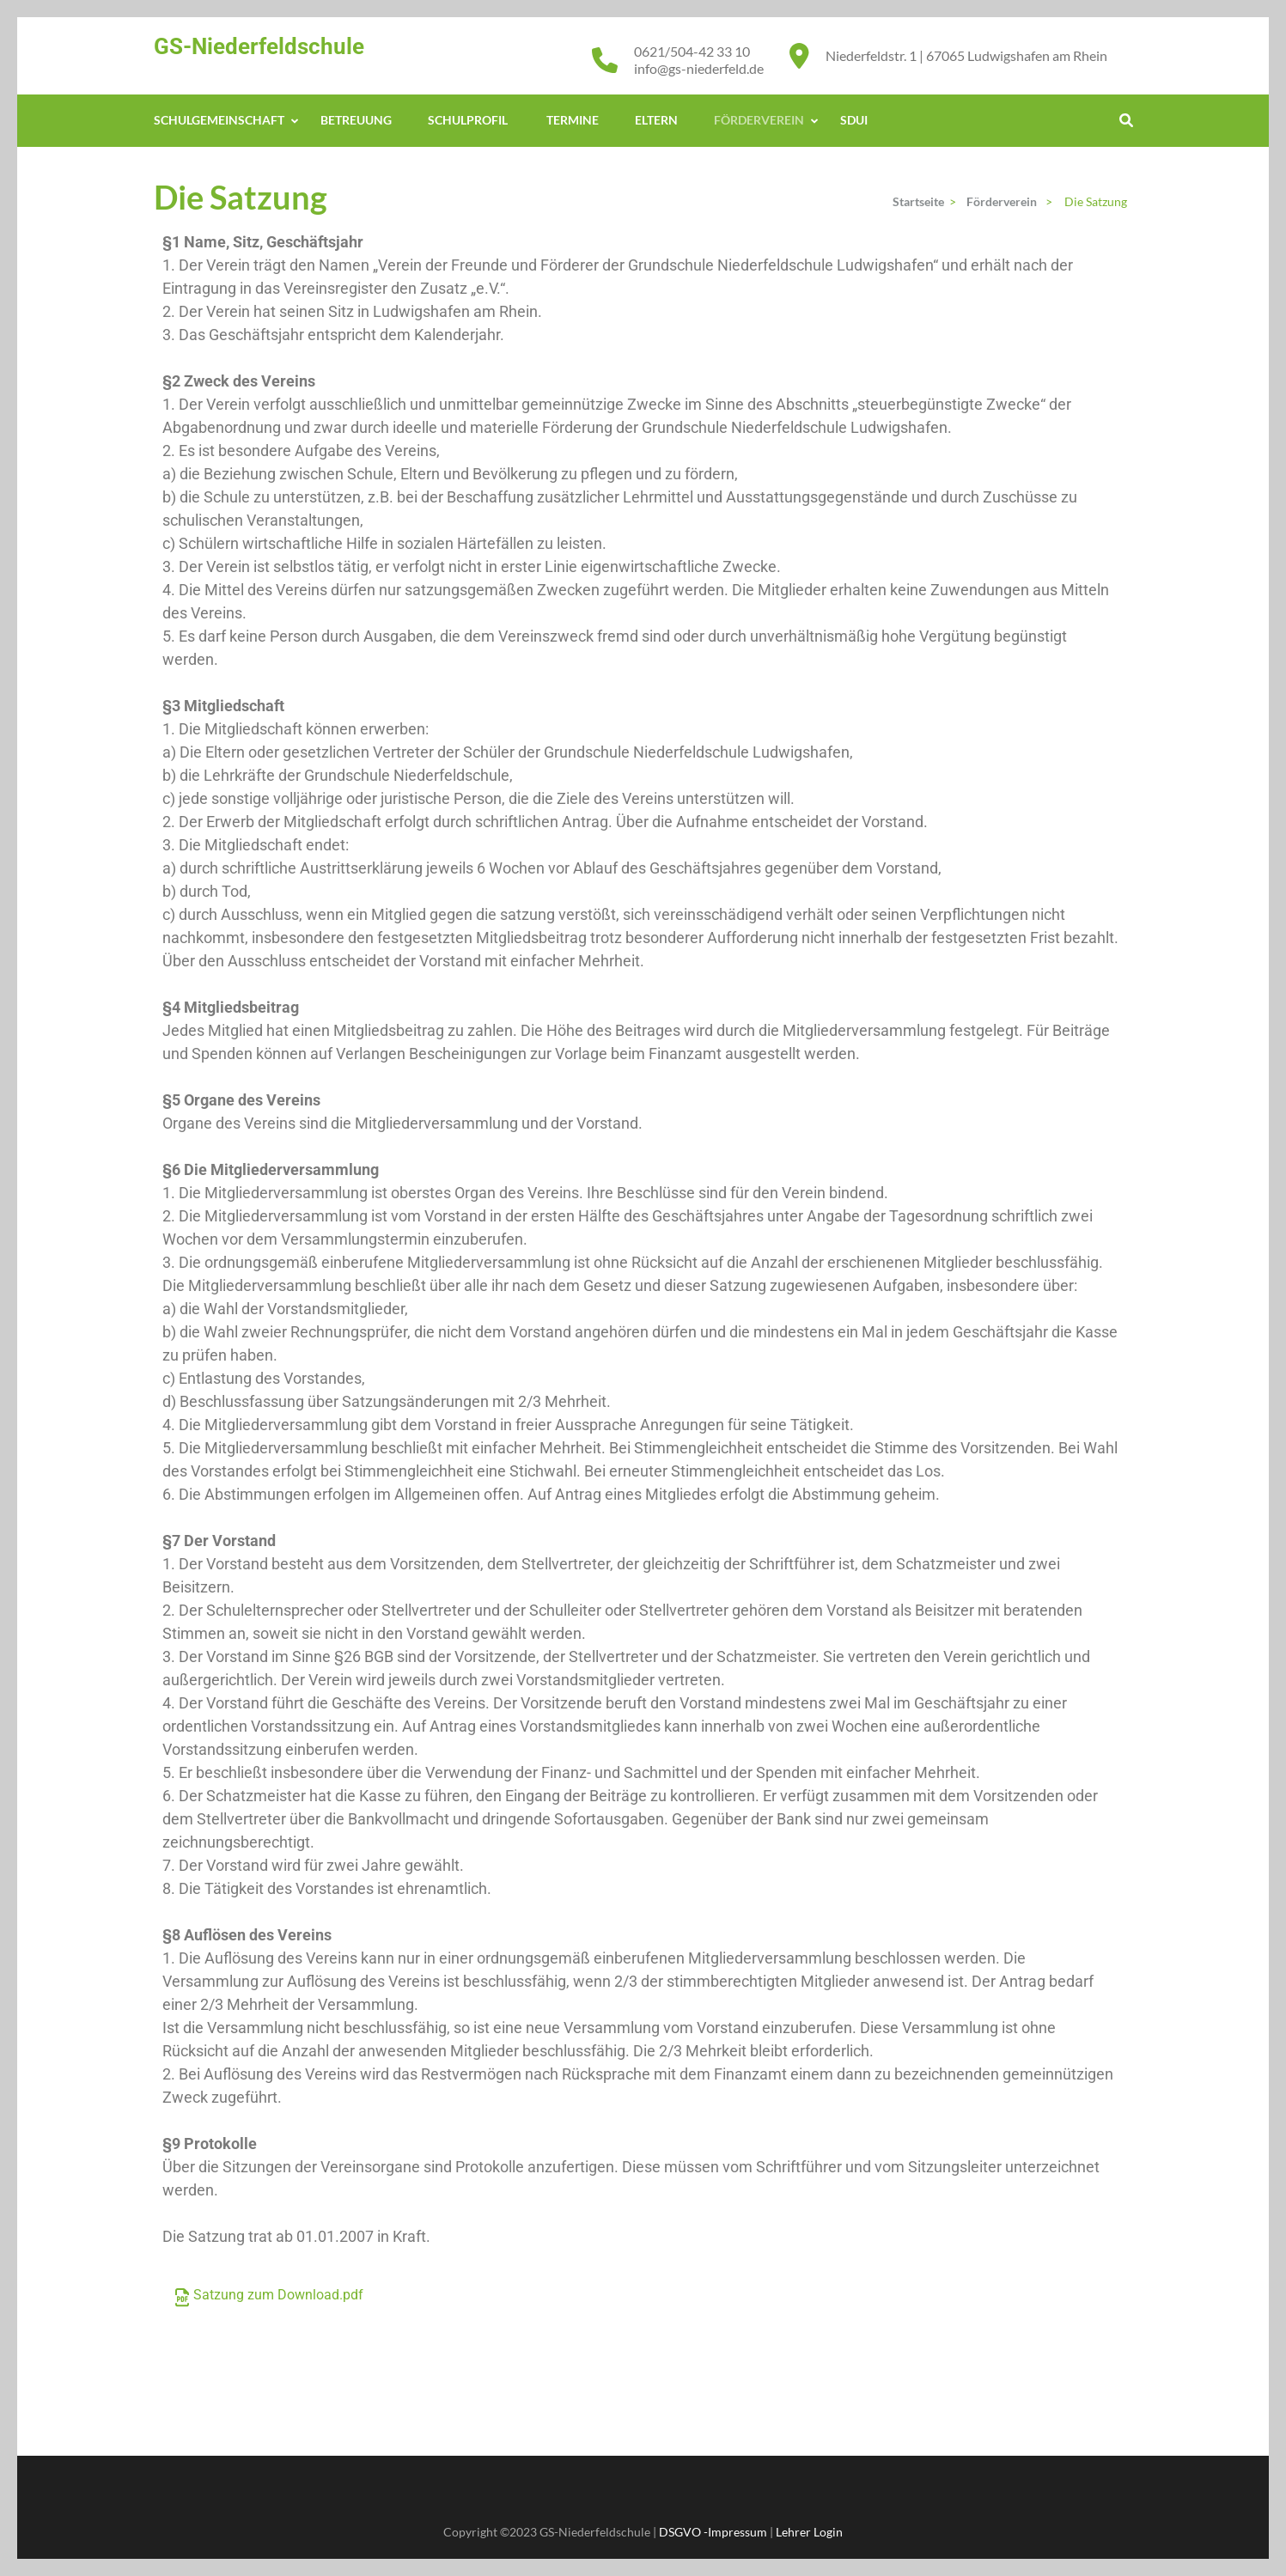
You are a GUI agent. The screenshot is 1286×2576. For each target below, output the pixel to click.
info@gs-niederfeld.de (699, 68)
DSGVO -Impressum (713, 2531)
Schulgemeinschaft (219, 120)
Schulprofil (469, 120)
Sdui (854, 120)
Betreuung (356, 120)
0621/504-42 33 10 (692, 51)
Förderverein (759, 120)
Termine (572, 120)
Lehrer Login (809, 2531)
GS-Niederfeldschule (259, 46)
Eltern (656, 120)
